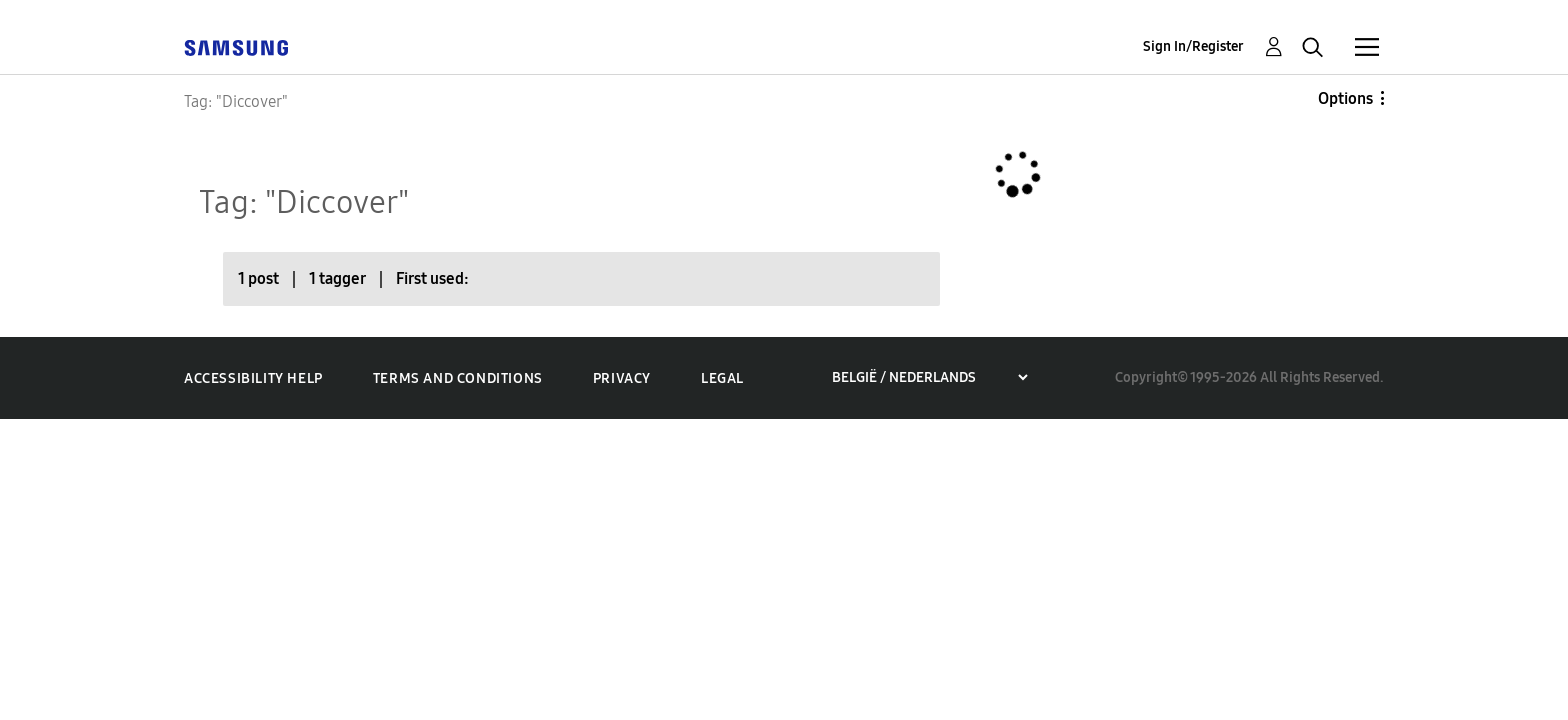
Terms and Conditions (458, 378)
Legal (722, 378)
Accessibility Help (253, 378)
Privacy (622, 378)
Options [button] (1345, 98)
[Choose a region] (929, 377)
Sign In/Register (1193, 46)
